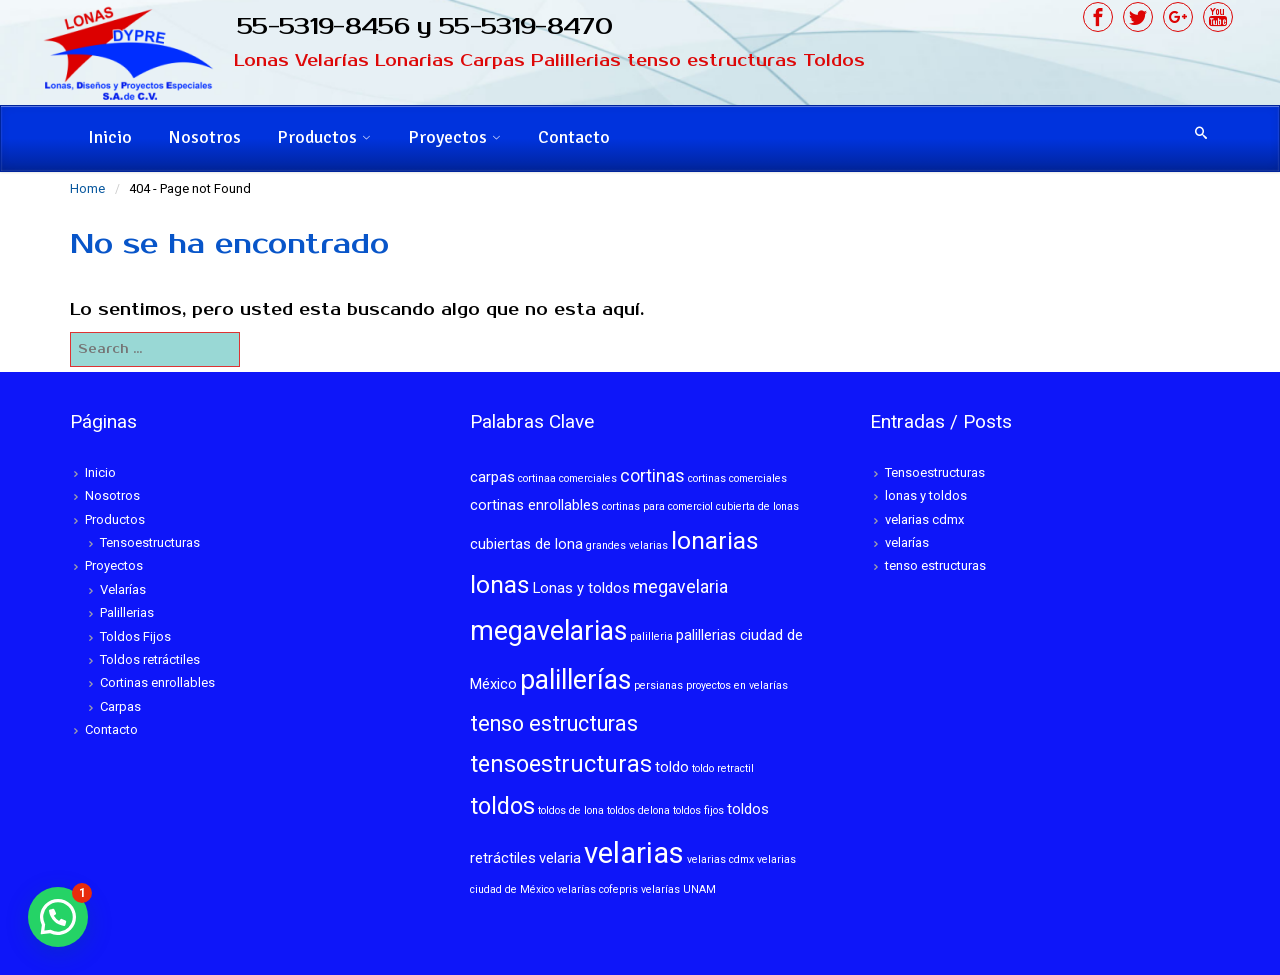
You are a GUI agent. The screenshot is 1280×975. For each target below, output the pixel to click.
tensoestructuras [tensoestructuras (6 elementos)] (561, 764)
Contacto (574, 137)
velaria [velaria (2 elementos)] (560, 858)
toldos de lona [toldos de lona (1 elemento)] (571, 810)
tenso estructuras (935, 565)
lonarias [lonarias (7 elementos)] (715, 540)
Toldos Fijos (135, 636)
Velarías (123, 589)
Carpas (120, 706)
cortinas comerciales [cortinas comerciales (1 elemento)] (737, 478)
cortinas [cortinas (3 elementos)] (652, 476)
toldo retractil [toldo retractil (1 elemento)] (723, 768)
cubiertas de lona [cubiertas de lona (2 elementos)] (526, 544)
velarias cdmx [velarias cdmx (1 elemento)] (720, 859)
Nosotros (204, 137)
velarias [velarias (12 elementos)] (634, 853)
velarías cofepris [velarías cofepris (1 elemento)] (597, 889)
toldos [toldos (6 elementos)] (502, 806)
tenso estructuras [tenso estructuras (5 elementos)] (554, 723)
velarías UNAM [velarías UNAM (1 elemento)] (678, 889)
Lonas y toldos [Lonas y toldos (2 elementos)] (581, 588)
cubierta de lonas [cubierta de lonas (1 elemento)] (757, 506)
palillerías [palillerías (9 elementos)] (575, 680)
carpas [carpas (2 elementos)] (492, 477)
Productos (317, 137)
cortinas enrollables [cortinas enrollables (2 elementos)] (534, 505)
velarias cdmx (924, 519)
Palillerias (127, 612)
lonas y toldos (926, 495)
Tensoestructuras (150, 542)
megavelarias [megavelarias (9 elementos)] (548, 631)
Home (87, 188)
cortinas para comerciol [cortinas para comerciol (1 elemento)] (657, 506)
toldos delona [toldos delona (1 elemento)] (638, 810)
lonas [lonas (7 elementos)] (500, 584)
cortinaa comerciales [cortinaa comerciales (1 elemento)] (567, 478)
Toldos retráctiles (150, 659)
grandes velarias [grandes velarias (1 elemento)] (627, 545)
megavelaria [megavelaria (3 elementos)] (680, 587)
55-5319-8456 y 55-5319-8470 (424, 26)
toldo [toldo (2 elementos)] (672, 767)
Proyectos (447, 137)
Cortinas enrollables (157, 682)
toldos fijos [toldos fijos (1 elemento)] (698, 810)
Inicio (110, 137)
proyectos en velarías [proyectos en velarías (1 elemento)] (737, 685)
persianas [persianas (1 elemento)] (658, 685)
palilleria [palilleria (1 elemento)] (651, 636)
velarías (907, 542)
